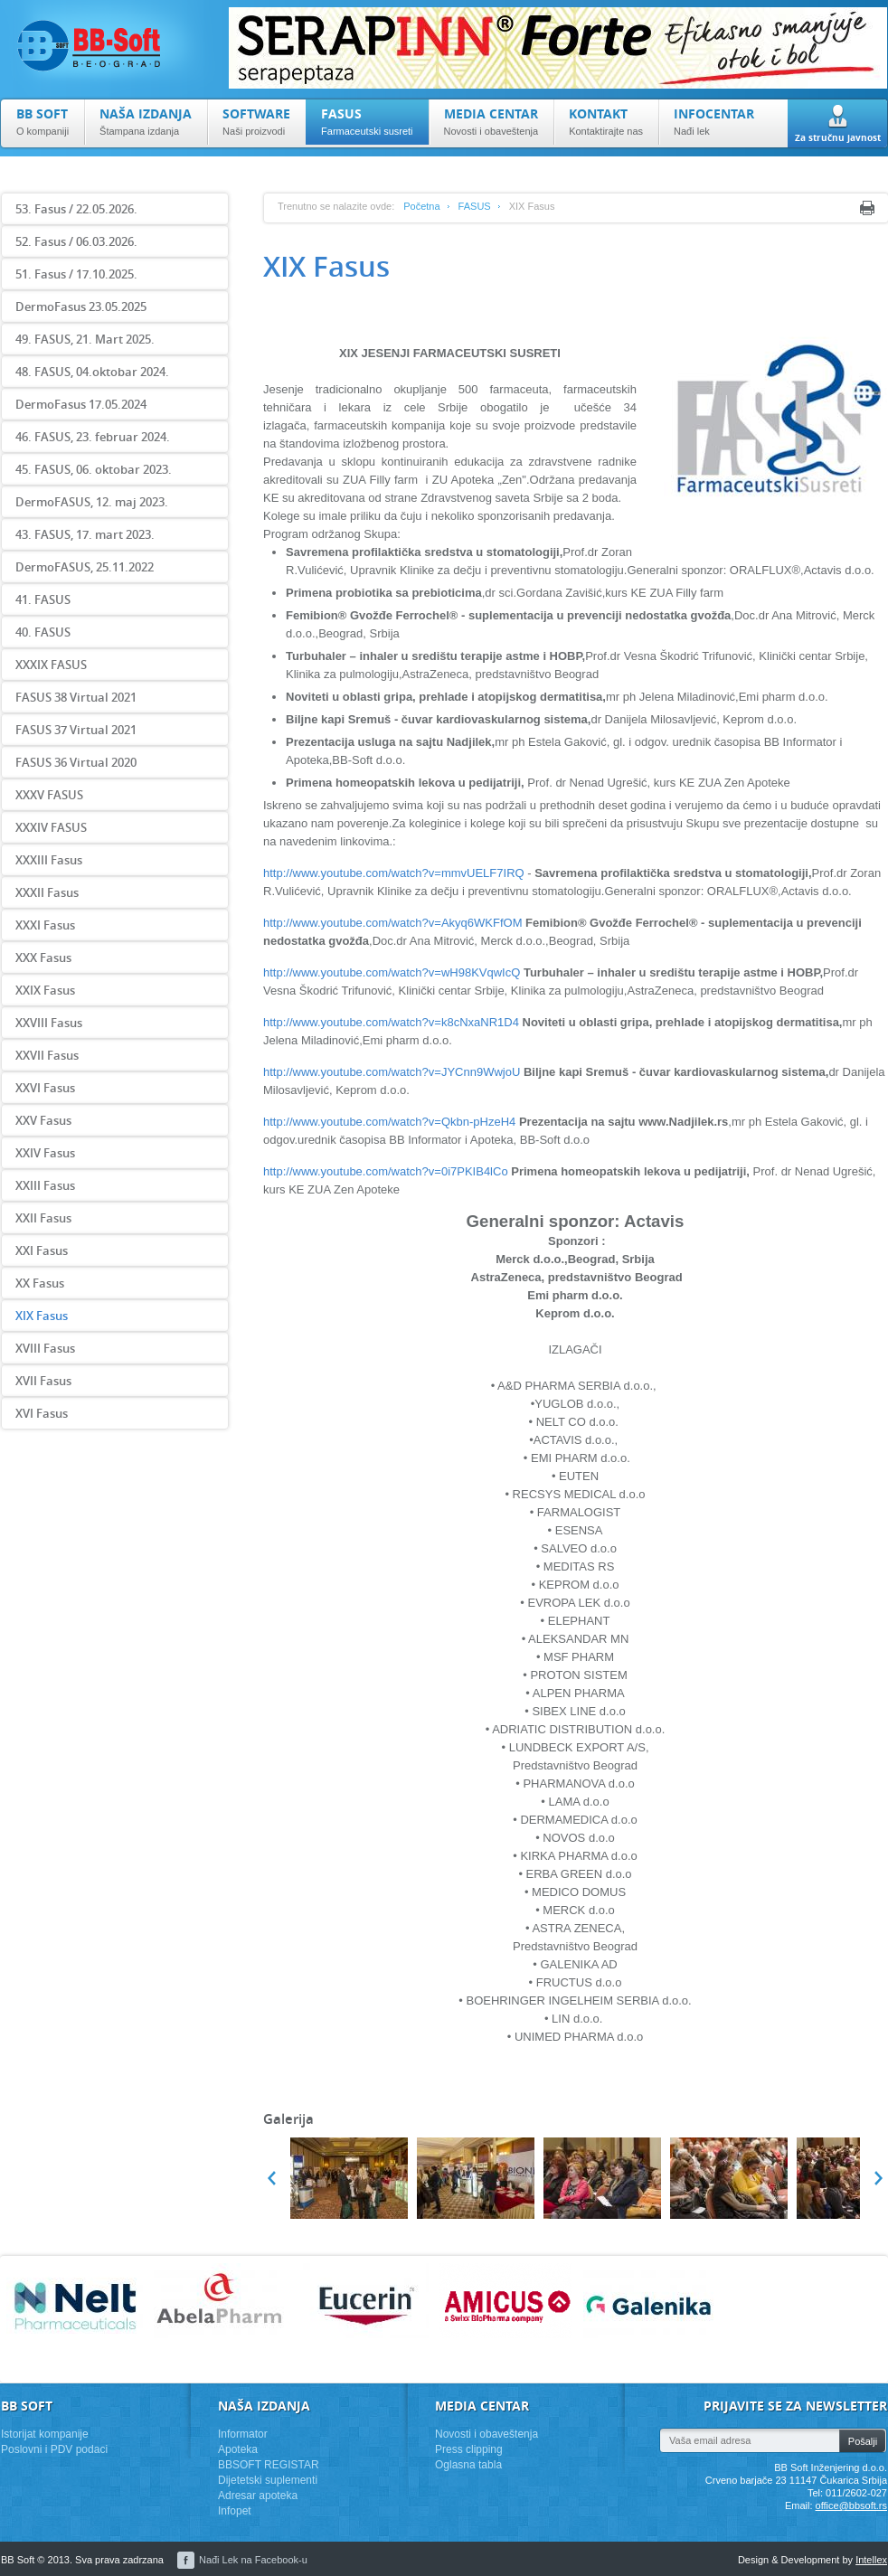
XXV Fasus (43, 1120)
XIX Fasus (41, 1315)
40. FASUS (43, 632)
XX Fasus (39, 1283)
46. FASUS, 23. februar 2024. (92, 437)
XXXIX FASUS (51, 664)
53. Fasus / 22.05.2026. (76, 209)
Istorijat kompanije (45, 2434)
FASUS (474, 206)
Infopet (234, 2511)
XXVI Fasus (45, 1088)
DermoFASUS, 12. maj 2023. (91, 502)
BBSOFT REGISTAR (268, 2464)
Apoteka (238, 2449)
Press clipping (469, 2449)
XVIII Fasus (45, 1348)
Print (867, 208)
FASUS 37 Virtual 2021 (76, 730)
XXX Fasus (43, 957)
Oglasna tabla (468, 2464)
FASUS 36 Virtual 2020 (76, 762)
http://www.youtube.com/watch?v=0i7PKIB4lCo (385, 1171)
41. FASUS (43, 599)
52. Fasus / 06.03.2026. (76, 241)
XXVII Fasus (47, 1055)
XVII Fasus (43, 1381)
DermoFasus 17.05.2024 (80, 404)
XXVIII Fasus (48, 1022)
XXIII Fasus (45, 1185)
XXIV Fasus (45, 1153)
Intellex (871, 2559)
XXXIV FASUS (51, 827)
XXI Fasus (41, 1250)
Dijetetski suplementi (267, 2480)
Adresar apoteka (258, 2495)
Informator (243, 2434)
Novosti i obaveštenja (486, 2434)
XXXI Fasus (45, 925)
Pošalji (862, 2441)
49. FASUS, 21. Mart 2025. (85, 339)
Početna (421, 206)
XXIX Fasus (45, 990)
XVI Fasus (41, 1413)
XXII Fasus (43, 1218)
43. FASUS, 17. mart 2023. (85, 534)
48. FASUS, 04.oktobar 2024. (92, 371)
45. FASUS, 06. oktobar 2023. (93, 469)
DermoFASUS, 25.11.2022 (84, 567)
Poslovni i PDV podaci (54, 2449)
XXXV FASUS (49, 795)
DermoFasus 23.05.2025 (80, 306)
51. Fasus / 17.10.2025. (76, 274)
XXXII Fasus (47, 892)
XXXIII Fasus (48, 860)
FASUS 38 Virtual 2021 (76, 697)
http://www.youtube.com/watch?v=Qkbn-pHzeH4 (389, 1121)
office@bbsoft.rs (851, 2505)
